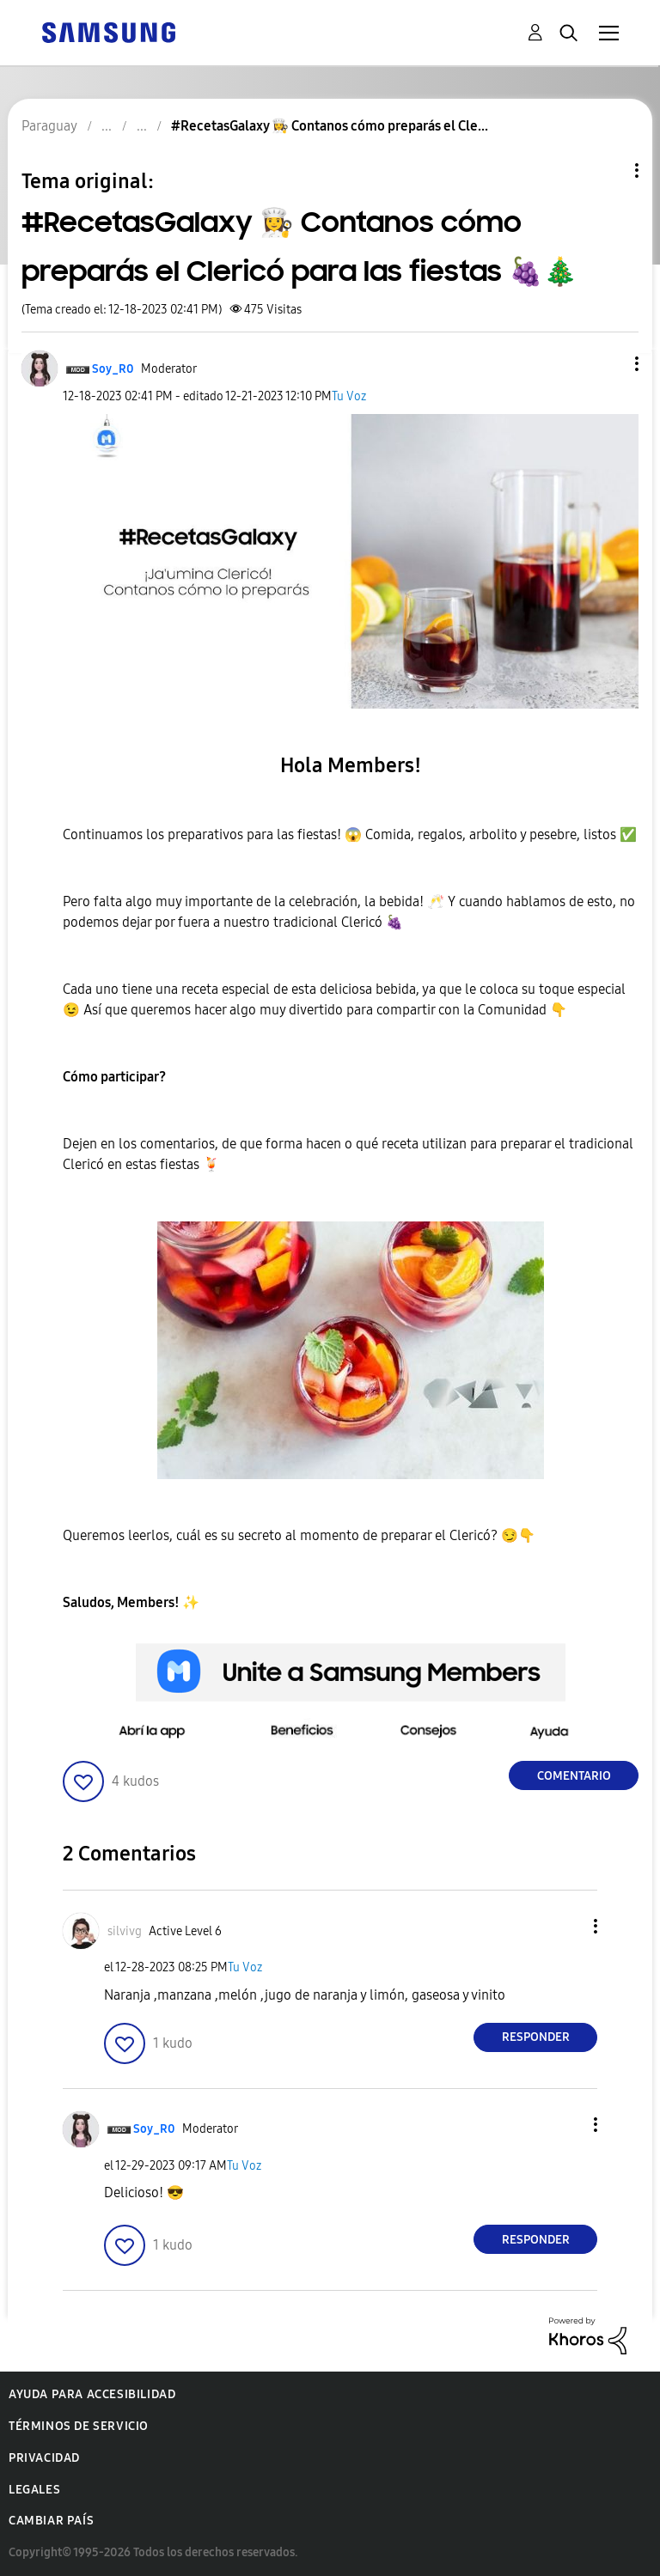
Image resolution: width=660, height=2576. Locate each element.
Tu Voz (349, 396)
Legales (34, 2489)
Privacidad (44, 2458)
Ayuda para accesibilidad (92, 2394)
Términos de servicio (79, 2426)
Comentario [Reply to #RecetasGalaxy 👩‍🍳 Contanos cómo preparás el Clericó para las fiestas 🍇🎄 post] (574, 1776)
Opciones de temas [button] (608, 170)
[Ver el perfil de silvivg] (124, 1931)
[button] (608, 363)
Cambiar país (51, 2520)
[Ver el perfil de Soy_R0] (113, 369)
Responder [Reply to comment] (536, 2037)
